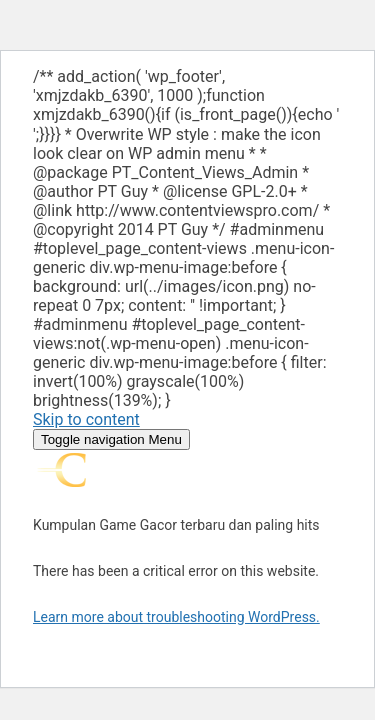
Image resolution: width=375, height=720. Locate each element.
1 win (52, 124)
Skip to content (86, 419)
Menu (111, 439)
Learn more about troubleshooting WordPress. (176, 617)
